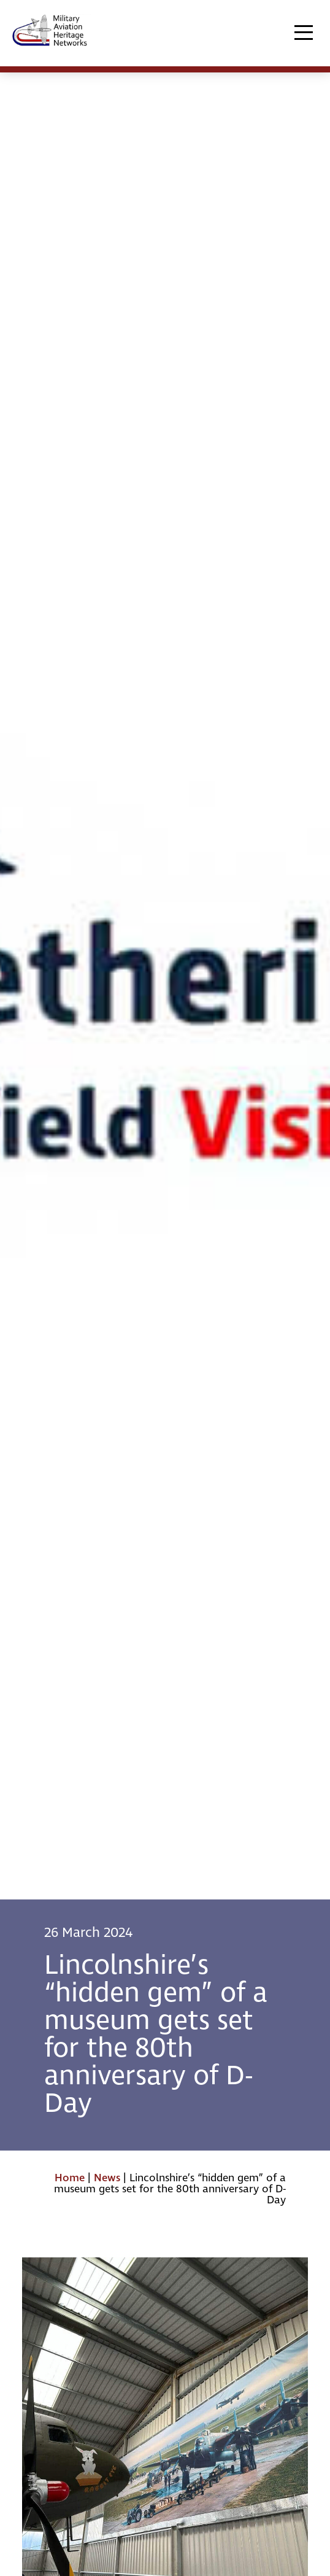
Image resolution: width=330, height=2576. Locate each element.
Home (70, 2178)
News (107, 2178)
